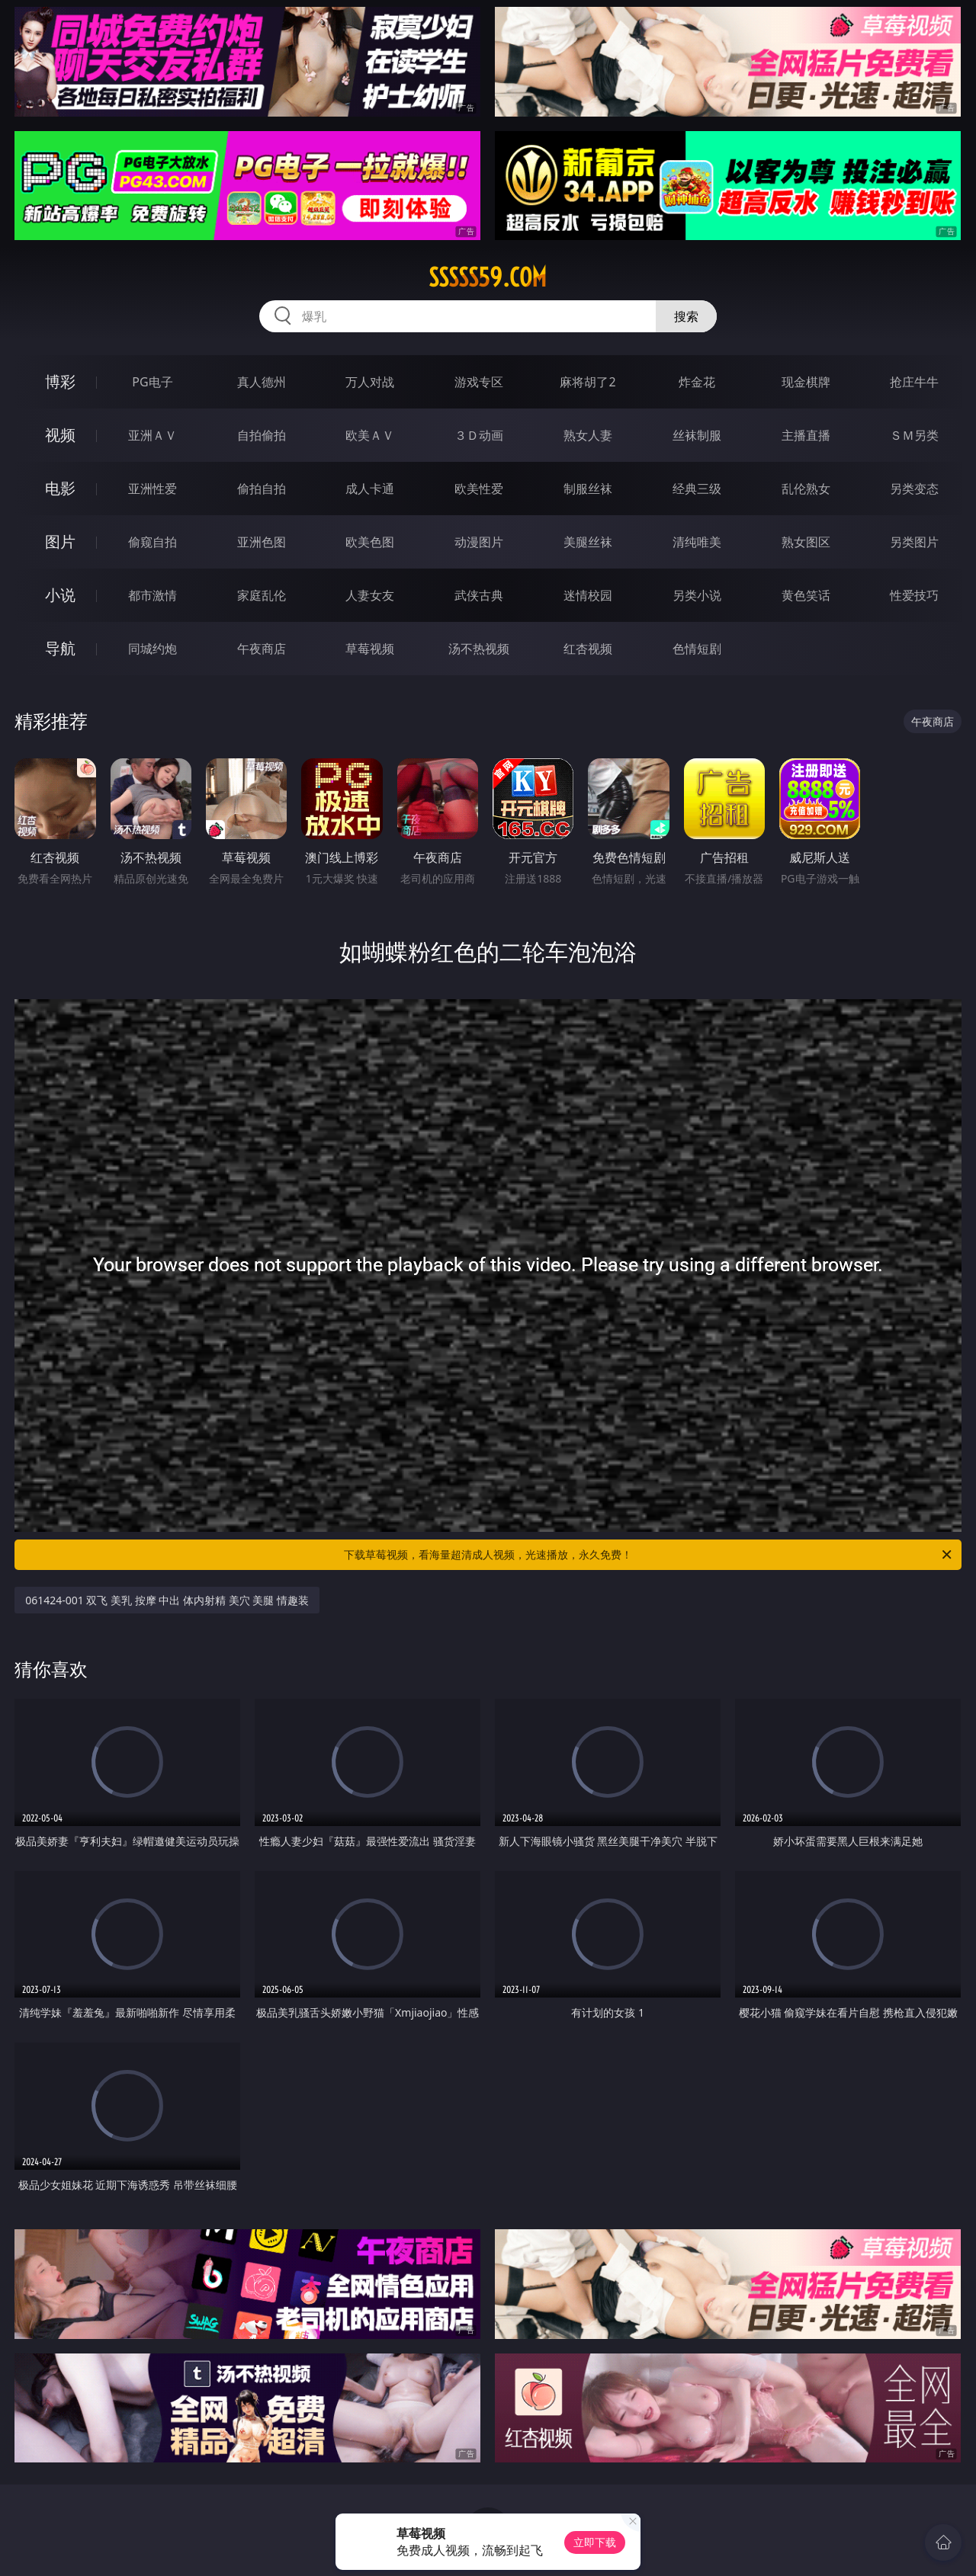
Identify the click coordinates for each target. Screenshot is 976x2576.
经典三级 (697, 488)
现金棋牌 (806, 381)
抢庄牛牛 (914, 381)
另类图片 (914, 541)
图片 (60, 541)
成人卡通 (369, 488)
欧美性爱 (478, 488)
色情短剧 (697, 648)
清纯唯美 (697, 541)
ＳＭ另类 (914, 435)
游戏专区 (478, 381)
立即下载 (594, 2542)
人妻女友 (369, 595)
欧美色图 (369, 541)
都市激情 (152, 595)
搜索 (686, 316)
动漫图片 (478, 541)
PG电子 (152, 381)
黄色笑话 (806, 595)
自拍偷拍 (261, 435)
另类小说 (697, 595)
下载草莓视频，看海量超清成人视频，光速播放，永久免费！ (649, 1555)
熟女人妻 (587, 435)
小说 (60, 595)
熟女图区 (806, 541)
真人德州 (261, 381)
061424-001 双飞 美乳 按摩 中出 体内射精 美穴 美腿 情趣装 (167, 1600)
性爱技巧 (914, 595)
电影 (60, 488)
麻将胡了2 (587, 381)
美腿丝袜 (587, 541)
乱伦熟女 (806, 488)
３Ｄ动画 (478, 435)
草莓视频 (369, 648)
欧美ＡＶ (369, 435)
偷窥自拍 (152, 541)
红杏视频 (587, 648)
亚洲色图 (261, 541)
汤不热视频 (478, 648)
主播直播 (806, 435)
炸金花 (697, 381)
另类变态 (914, 488)
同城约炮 (152, 648)
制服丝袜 (587, 488)
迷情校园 (587, 595)
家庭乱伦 (261, 595)
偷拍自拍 (261, 488)
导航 (60, 648)
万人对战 (369, 381)
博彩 (60, 381)
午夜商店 (261, 648)
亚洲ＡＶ (152, 435)
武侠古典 (478, 595)
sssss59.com (488, 277)
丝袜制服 (697, 435)
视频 (60, 435)
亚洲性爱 (152, 488)
